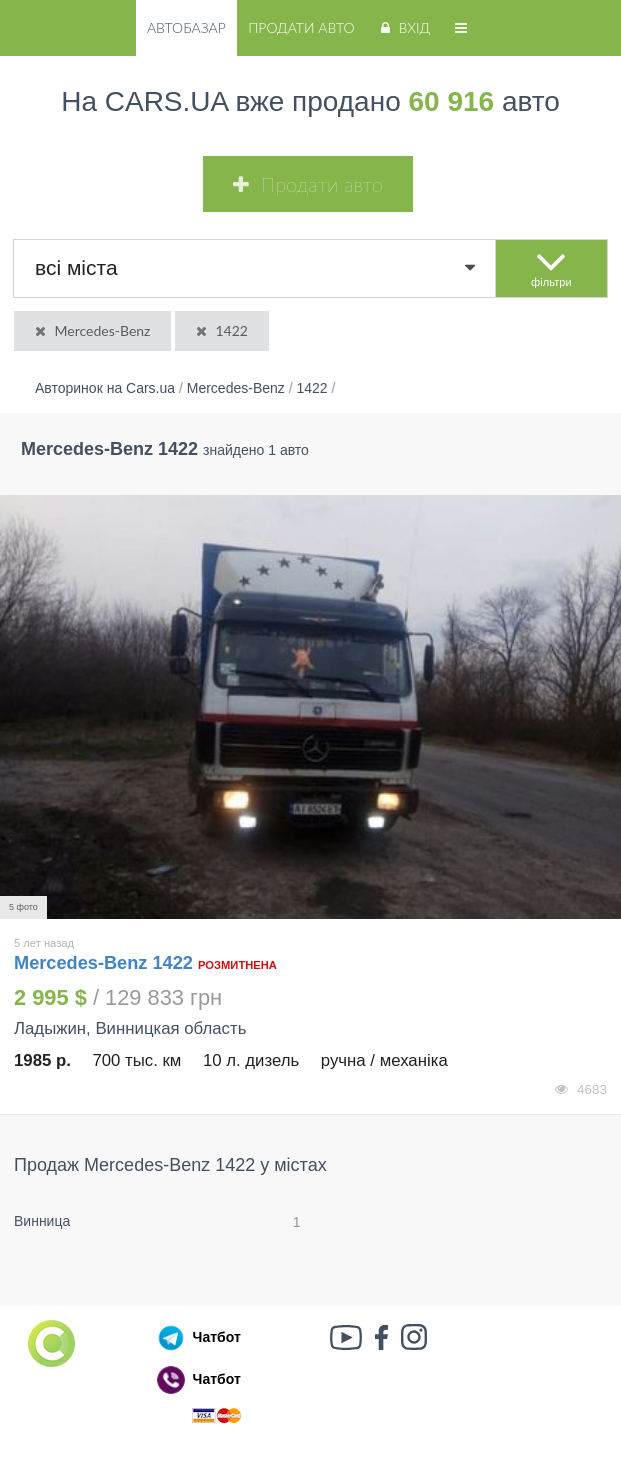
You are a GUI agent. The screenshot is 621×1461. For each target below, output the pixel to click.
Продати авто (301, 27)
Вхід (403, 27)
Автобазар (186, 27)
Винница (42, 1221)
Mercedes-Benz (91, 330)
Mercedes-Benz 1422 (106, 963)
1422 (220, 330)
